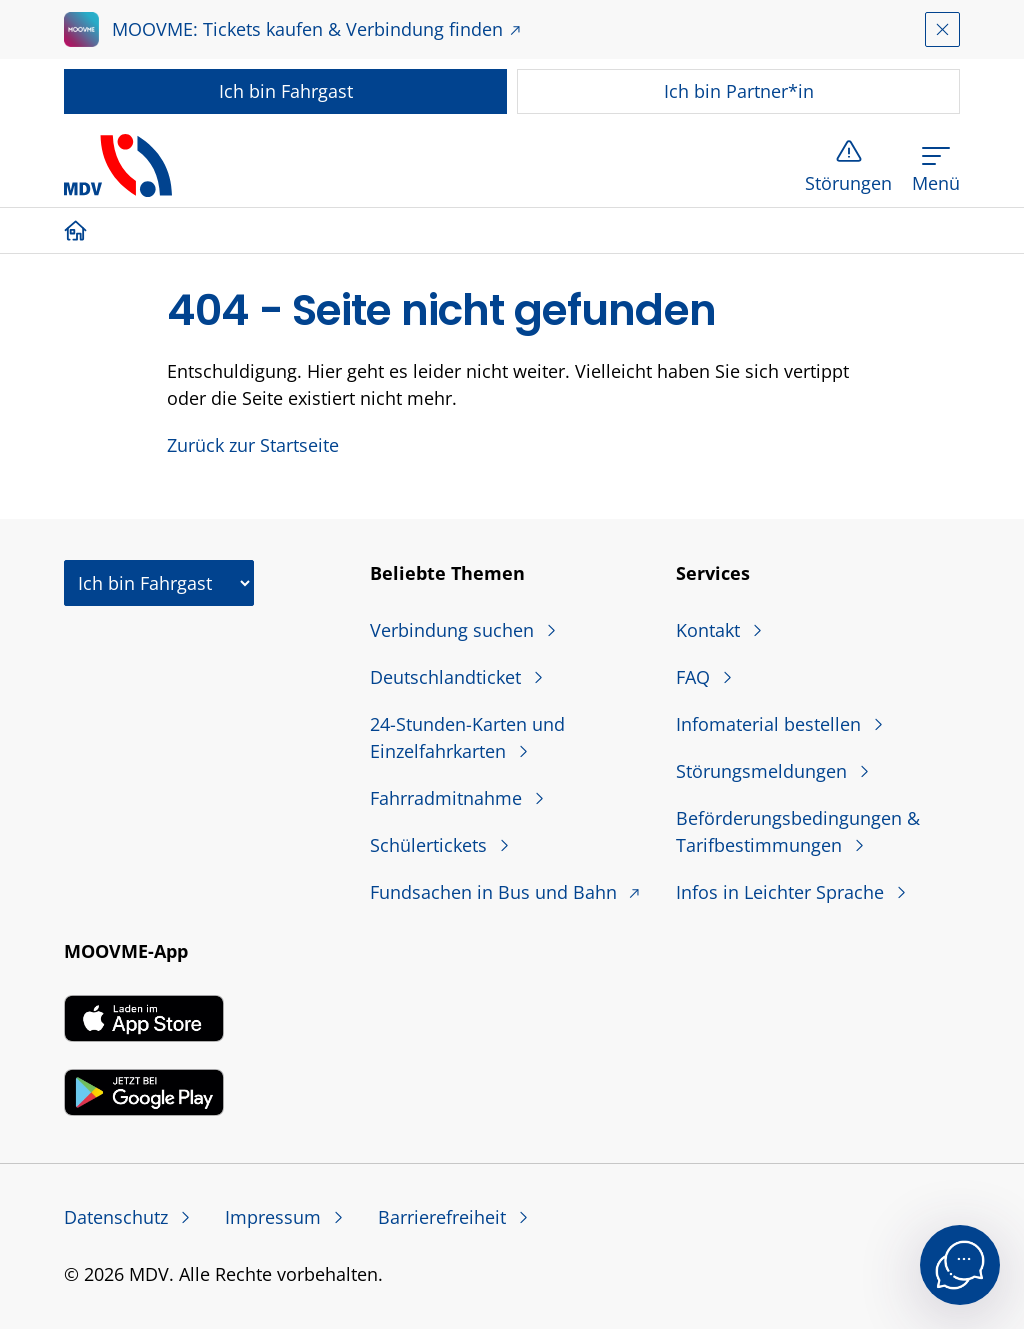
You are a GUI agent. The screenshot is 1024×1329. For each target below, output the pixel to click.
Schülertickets (431, 845)
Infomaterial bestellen (771, 724)
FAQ (695, 677)
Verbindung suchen (454, 630)
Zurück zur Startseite (253, 445)
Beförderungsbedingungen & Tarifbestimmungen (798, 831)
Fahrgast (286, 91)
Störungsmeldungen (764, 771)
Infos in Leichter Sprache (782, 892)
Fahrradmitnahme (448, 798)
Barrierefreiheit (444, 1217)
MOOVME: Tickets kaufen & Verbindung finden (307, 29)
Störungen (848, 183)
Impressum (275, 1217)
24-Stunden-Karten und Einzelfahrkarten (467, 737)
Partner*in (739, 91)
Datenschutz (118, 1217)
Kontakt (710, 630)
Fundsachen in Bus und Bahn (496, 892)
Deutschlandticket (448, 677)
